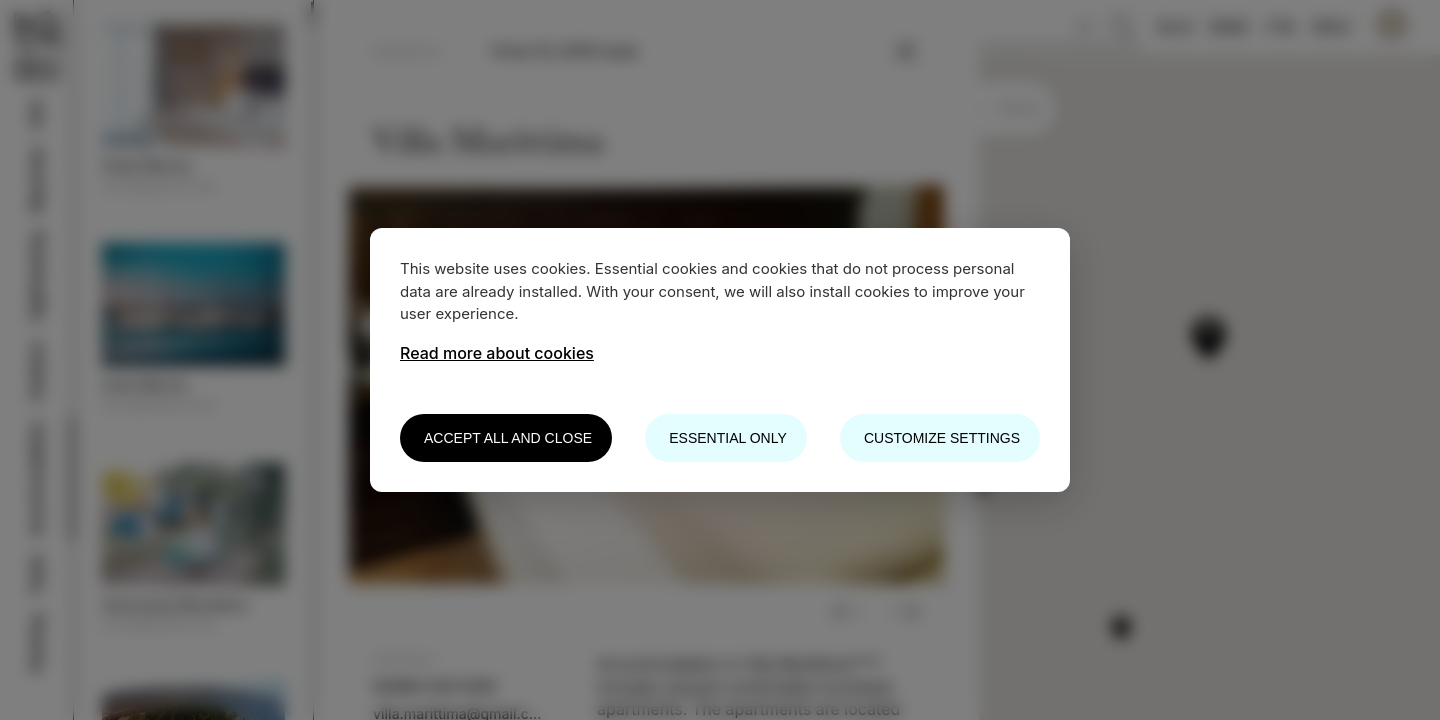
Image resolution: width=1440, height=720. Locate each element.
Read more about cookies (497, 353)
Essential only (727, 438)
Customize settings (942, 438)
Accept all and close (508, 438)
